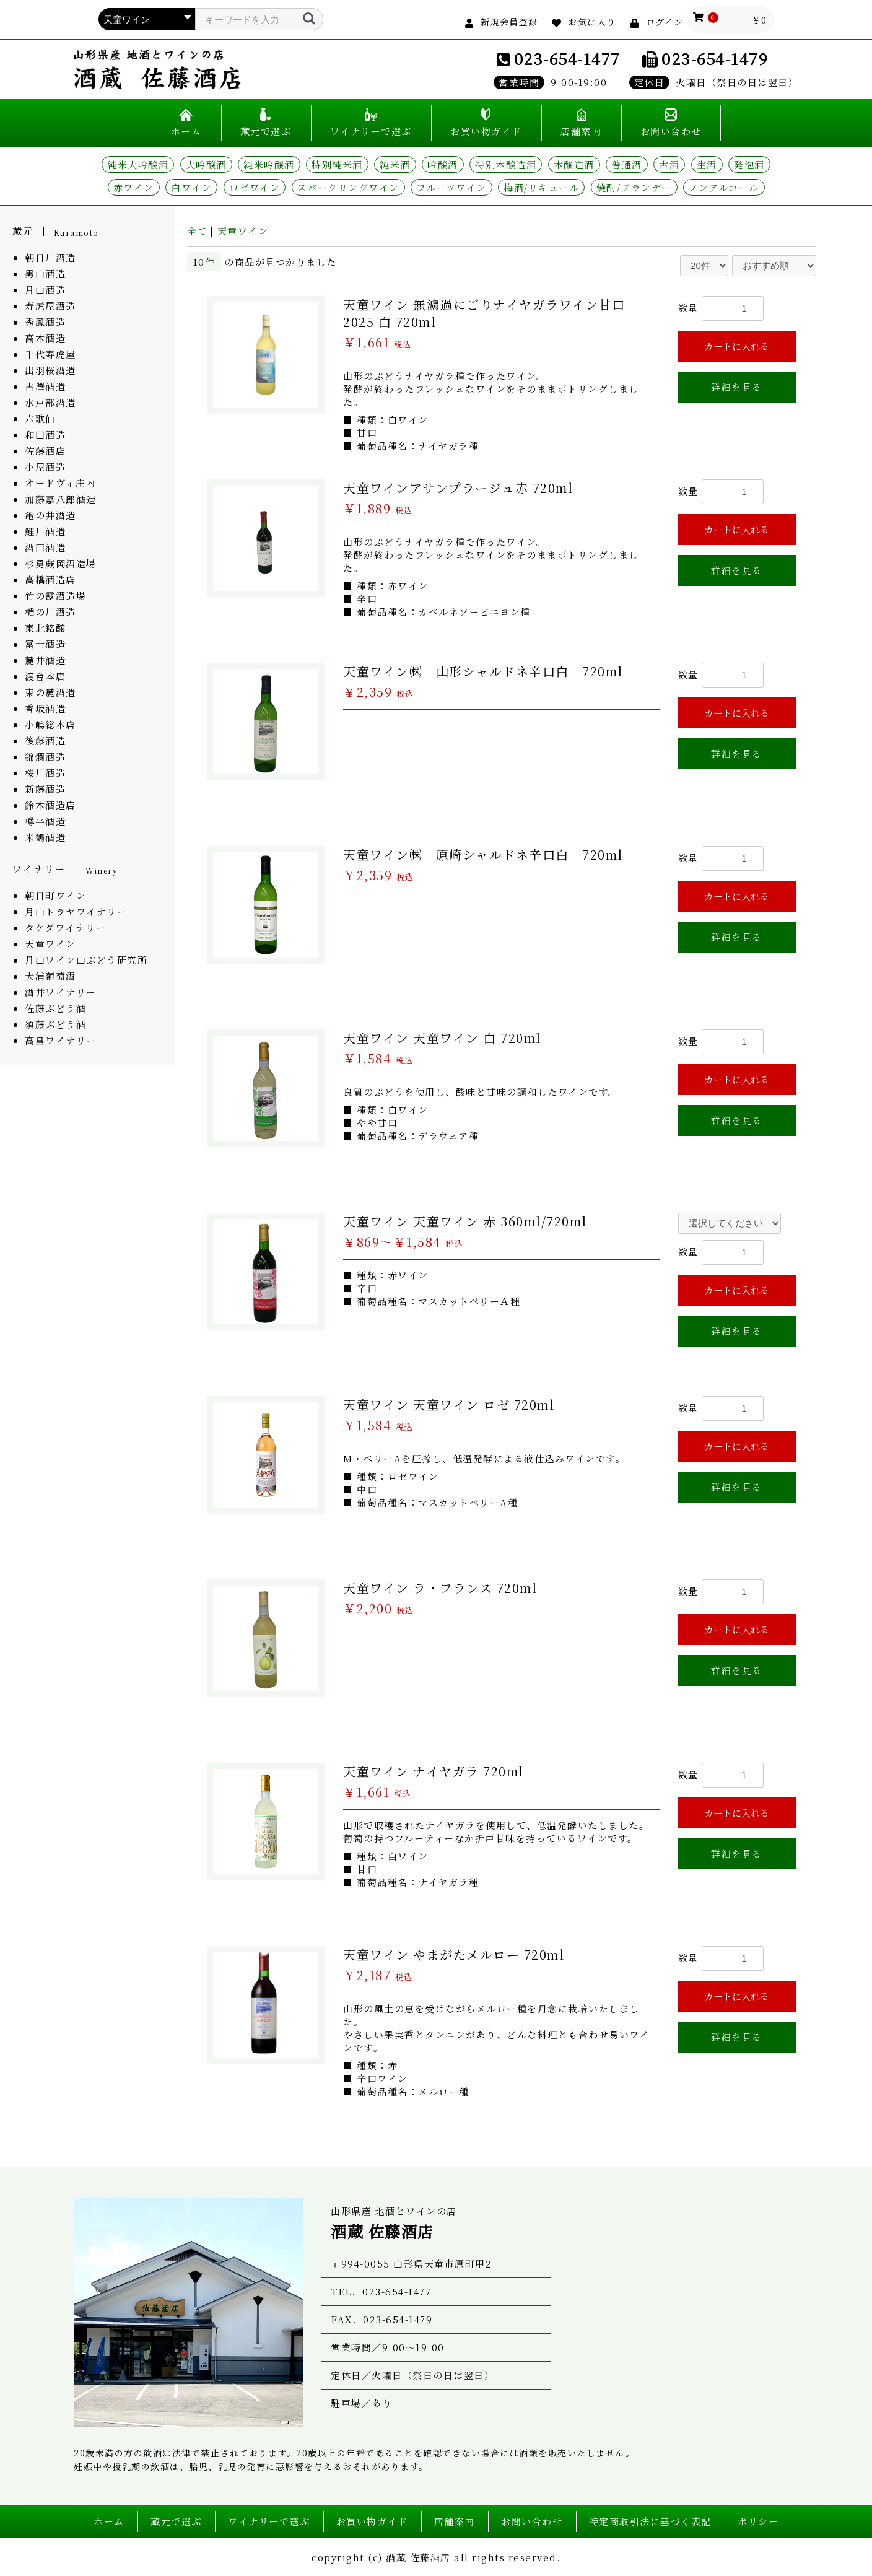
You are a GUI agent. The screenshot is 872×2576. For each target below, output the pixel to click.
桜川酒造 (45, 772)
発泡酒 (749, 164)
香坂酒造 (45, 708)
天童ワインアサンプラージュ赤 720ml (458, 488)
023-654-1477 (567, 58)
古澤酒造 (45, 386)
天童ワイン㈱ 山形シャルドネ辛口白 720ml (483, 671)
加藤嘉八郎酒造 (61, 498)
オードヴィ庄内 (60, 482)
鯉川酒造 (45, 531)
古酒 (669, 164)
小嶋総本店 (50, 724)
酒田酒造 (45, 547)
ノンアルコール (724, 187)
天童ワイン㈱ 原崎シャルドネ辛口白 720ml (483, 854)
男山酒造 (45, 273)
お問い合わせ (671, 131)
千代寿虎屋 (50, 353)
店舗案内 (580, 131)
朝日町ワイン (55, 895)
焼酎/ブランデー (634, 187)
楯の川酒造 (50, 611)
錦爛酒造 (45, 756)
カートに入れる (736, 345)
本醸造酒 (574, 164)
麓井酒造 (45, 659)
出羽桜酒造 (50, 370)
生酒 (707, 164)
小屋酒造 (45, 466)
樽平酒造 (45, 820)
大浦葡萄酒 (50, 975)
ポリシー (758, 2521)
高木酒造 (45, 337)
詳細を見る (736, 386)
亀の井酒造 (50, 515)
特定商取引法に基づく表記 (650, 2521)
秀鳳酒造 (45, 321)
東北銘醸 (45, 627)
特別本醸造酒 (505, 164)
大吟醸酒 (206, 164)
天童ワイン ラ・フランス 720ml (440, 1588)
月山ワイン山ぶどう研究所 (86, 959)
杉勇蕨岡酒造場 (61, 563)
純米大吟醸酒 (137, 164)
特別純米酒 (337, 164)
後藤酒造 (45, 740)
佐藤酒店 (45, 450)
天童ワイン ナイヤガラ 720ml (433, 1771)
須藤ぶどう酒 (55, 1024)
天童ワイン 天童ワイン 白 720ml (442, 1038)
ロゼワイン (255, 187)
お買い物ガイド (486, 131)
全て (197, 230)
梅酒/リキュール (541, 187)
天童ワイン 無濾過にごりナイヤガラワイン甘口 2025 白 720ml (484, 313)
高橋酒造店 (50, 579)
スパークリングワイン (348, 187)
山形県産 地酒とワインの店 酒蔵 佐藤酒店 (157, 69)
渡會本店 (45, 676)
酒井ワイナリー (61, 991)
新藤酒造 (45, 788)
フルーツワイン (451, 187)
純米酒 (395, 164)
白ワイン (191, 187)
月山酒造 (45, 289)
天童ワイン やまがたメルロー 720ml (453, 1954)
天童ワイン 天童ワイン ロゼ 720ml (448, 1404)
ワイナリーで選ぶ (371, 131)
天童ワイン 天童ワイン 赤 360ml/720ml (465, 1221)
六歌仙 (40, 418)
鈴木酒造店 (50, 804)
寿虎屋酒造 (50, 305)
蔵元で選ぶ (266, 131)
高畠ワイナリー (61, 1040)
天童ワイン (50, 943)
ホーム (186, 131)
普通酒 (626, 164)
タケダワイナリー (65, 927)
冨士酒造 (45, 643)
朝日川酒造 (50, 257)
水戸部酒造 (50, 402)
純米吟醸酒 (269, 164)
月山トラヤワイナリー (76, 911)
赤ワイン (133, 187)
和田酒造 (45, 434)
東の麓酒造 (50, 692)
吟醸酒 (442, 164)
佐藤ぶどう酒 (55, 1008)
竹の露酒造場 (55, 595)
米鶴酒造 (45, 837)
